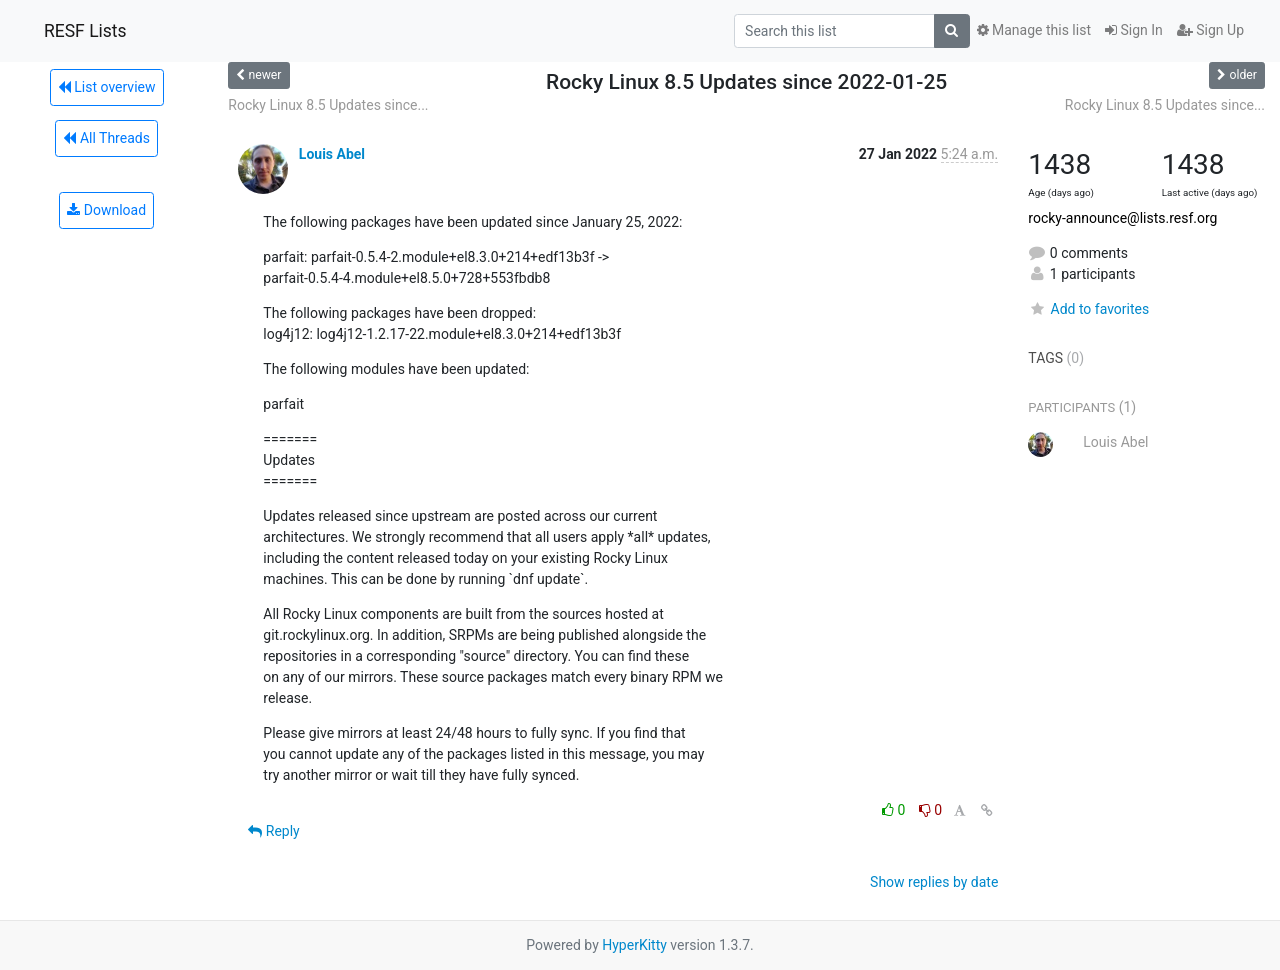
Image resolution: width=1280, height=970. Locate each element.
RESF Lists (85, 31)
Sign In (1134, 30)
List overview (107, 87)
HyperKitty (634, 945)
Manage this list (1034, 30)
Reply (273, 831)
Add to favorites (1088, 309)
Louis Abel (332, 154)
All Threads (106, 138)
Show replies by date (934, 882)
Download (106, 210)
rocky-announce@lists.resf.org (1122, 218)
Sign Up (1210, 30)
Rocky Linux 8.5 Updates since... (328, 105)
